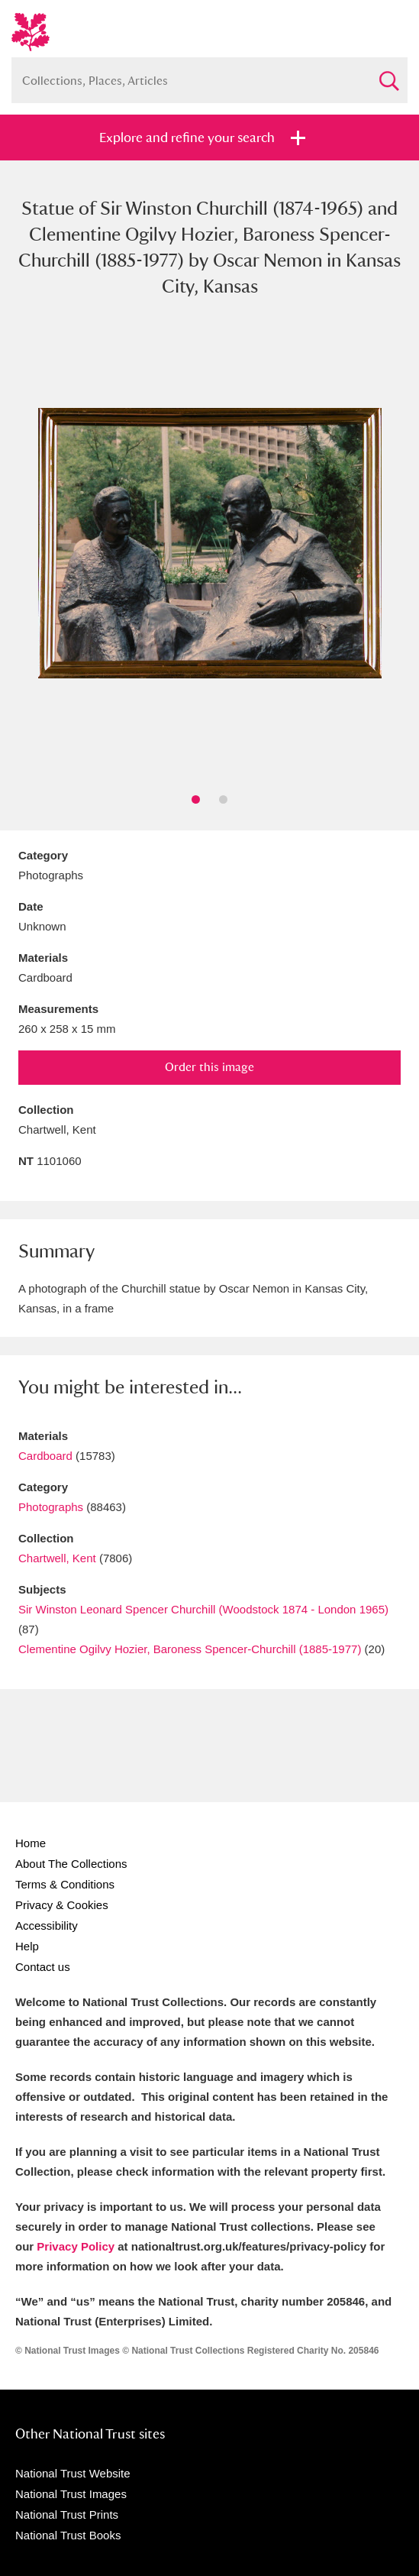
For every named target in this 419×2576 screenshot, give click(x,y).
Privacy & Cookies (61, 1904)
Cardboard (45, 1455)
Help (27, 1946)
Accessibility (46, 1925)
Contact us (42, 1966)
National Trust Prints (66, 2514)
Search (388, 74)
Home (30, 1843)
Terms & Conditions (64, 1884)
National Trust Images (71, 2493)
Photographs (50, 1506)
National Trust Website (73, 2473)
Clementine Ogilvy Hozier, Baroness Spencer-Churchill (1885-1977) (189, 1648)
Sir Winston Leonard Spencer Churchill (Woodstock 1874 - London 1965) (203, 1609)
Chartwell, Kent (57, 1558)
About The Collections (71, 1863)
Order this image (209, 1067)
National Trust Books (68, 2535)
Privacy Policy (75, 2246)
